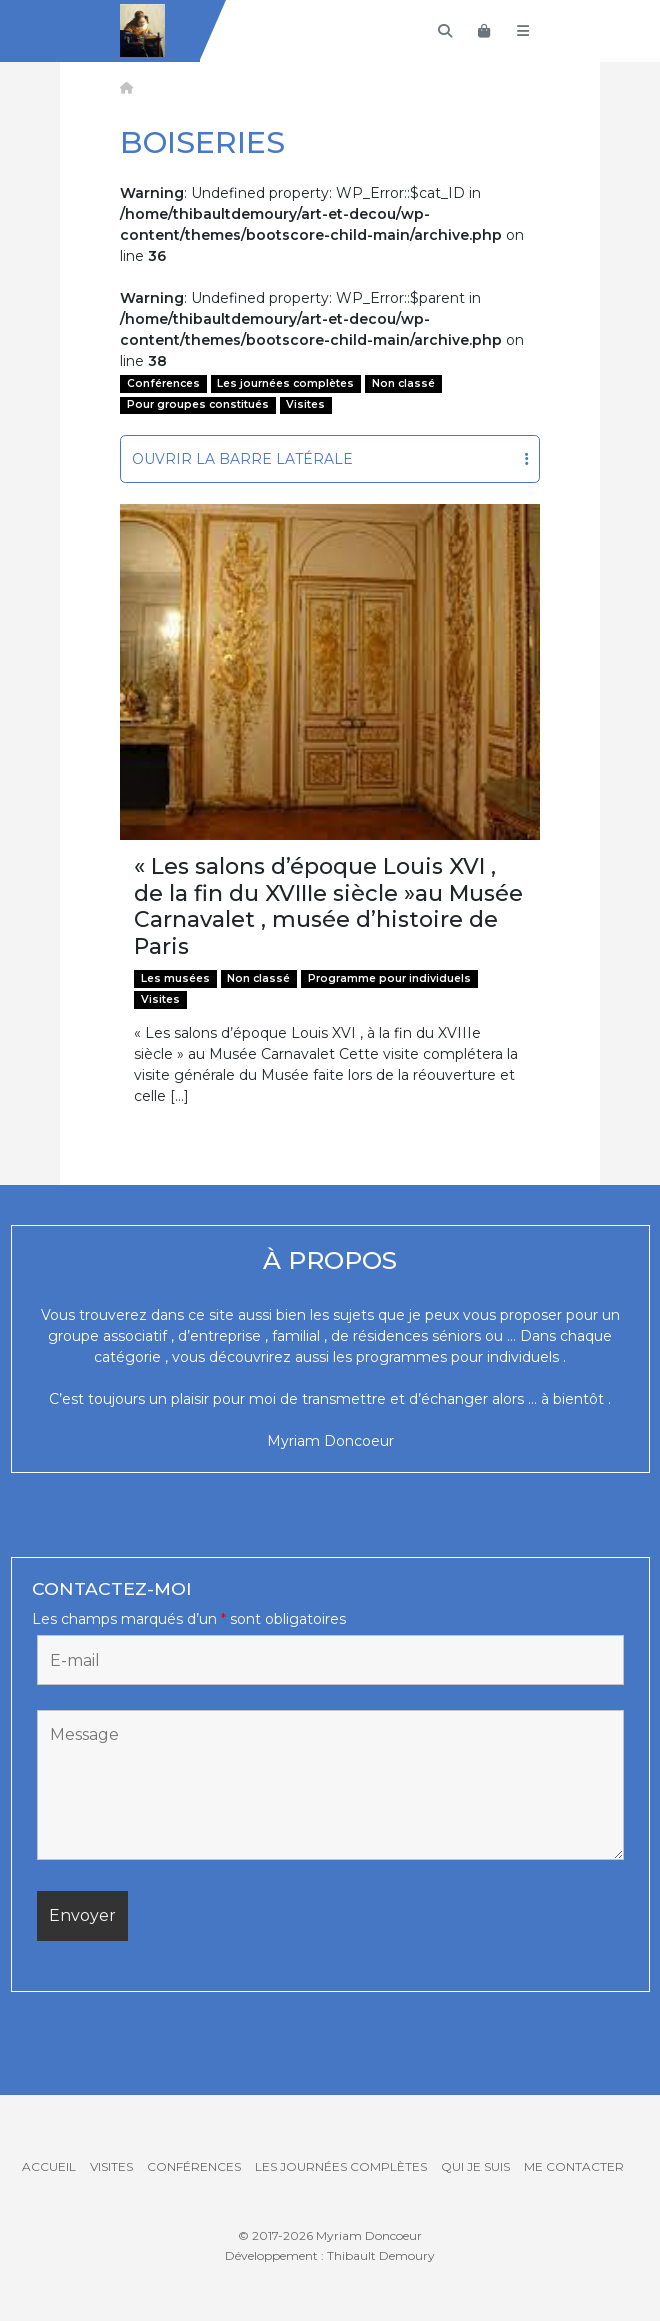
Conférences (163, 383)
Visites (305, 404)
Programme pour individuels (389, 978)
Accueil (49, 2166)
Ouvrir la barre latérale (330, 459)
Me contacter (574, 2166)
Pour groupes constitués (198, 404)
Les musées (175, 978)
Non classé (403, 383)
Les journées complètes (285, 383)
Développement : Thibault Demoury (330, 2255)
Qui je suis (475, 2166)
